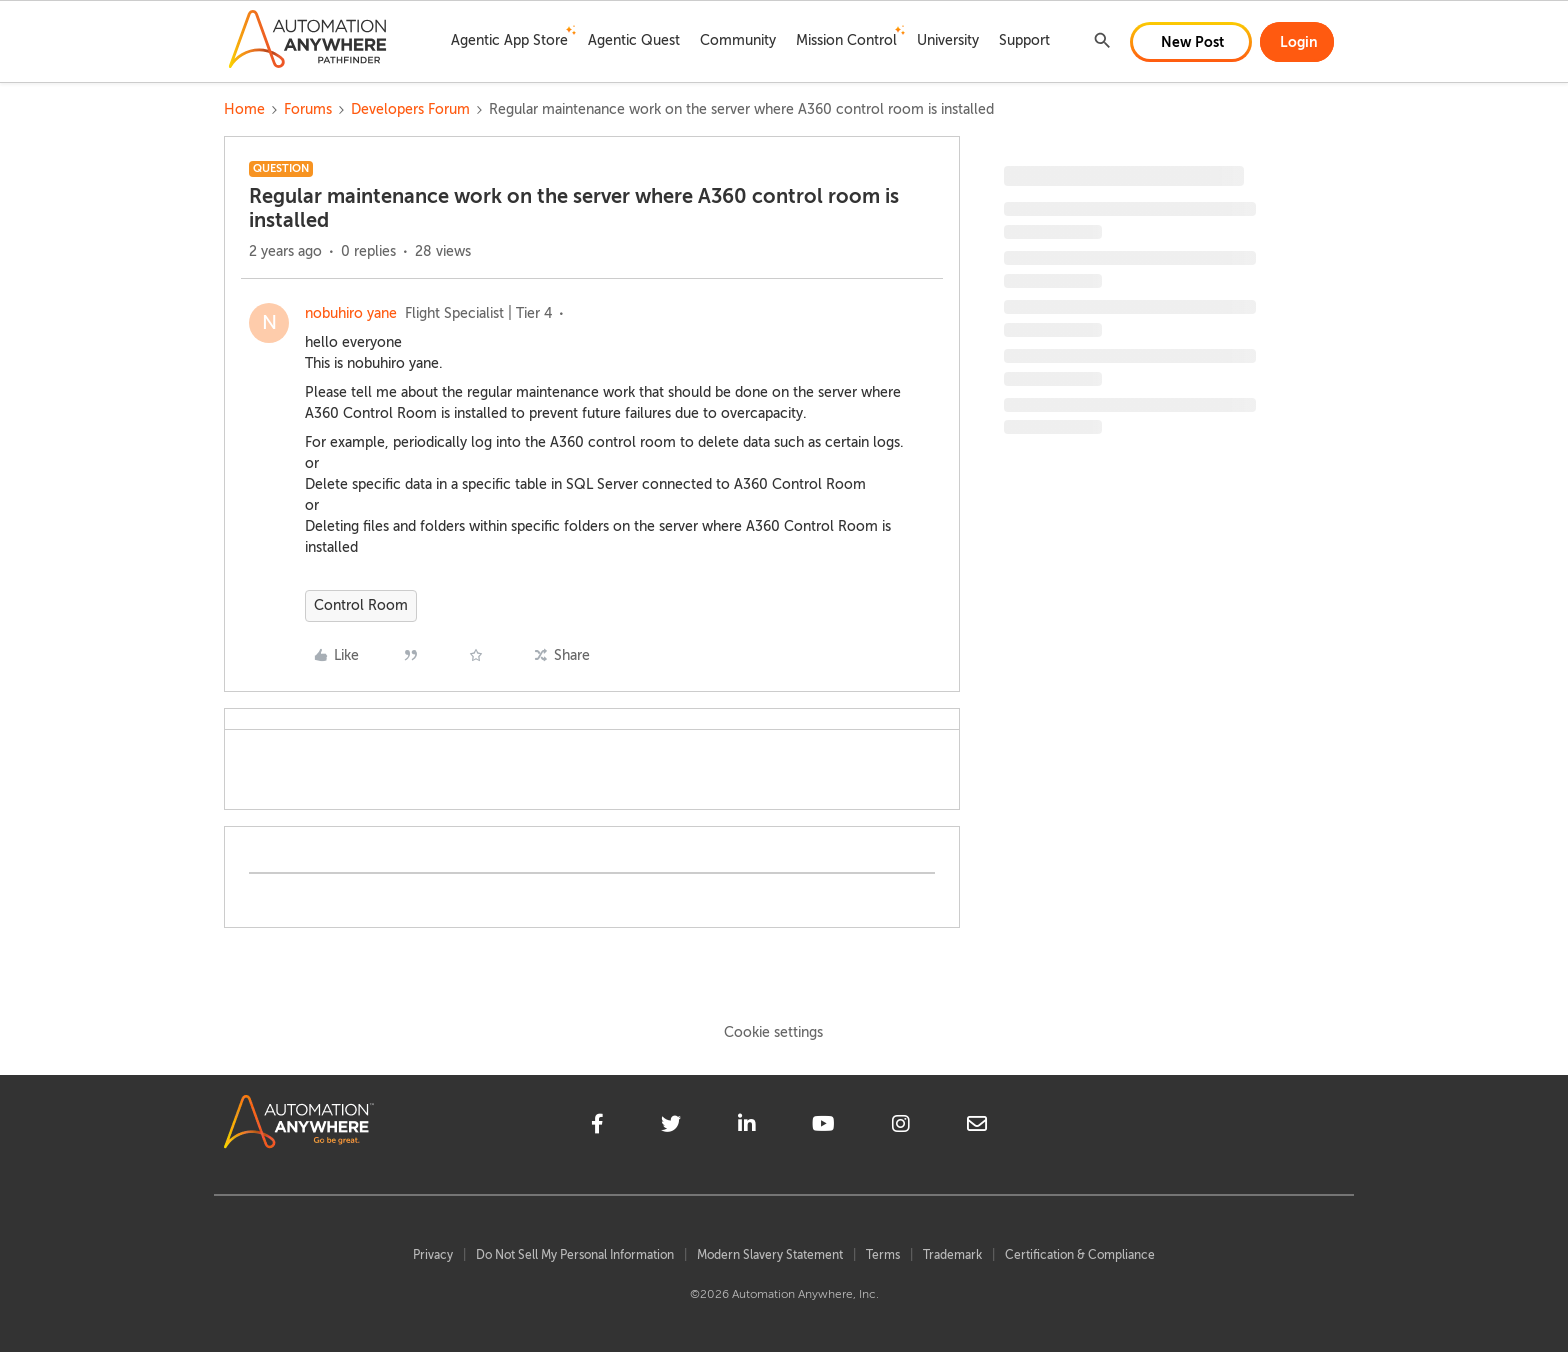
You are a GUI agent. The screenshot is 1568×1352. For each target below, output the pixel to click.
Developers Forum (410, 109)
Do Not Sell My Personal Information (575, 1255)
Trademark (952, 1255)
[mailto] (977, 1127)
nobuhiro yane (351, 313)
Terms (883, 1255)
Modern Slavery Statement (770, 1255)
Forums (308, 109)
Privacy (433, 1255)
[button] (1191, 42)
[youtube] (823, 1127)
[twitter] (671, 1127)
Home (244, 109)
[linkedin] (747, 1127)
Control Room (361, 605)
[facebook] (597, 1127)
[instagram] (901, 1127)
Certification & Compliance (1080, 1255)
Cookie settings (773, 1032)
